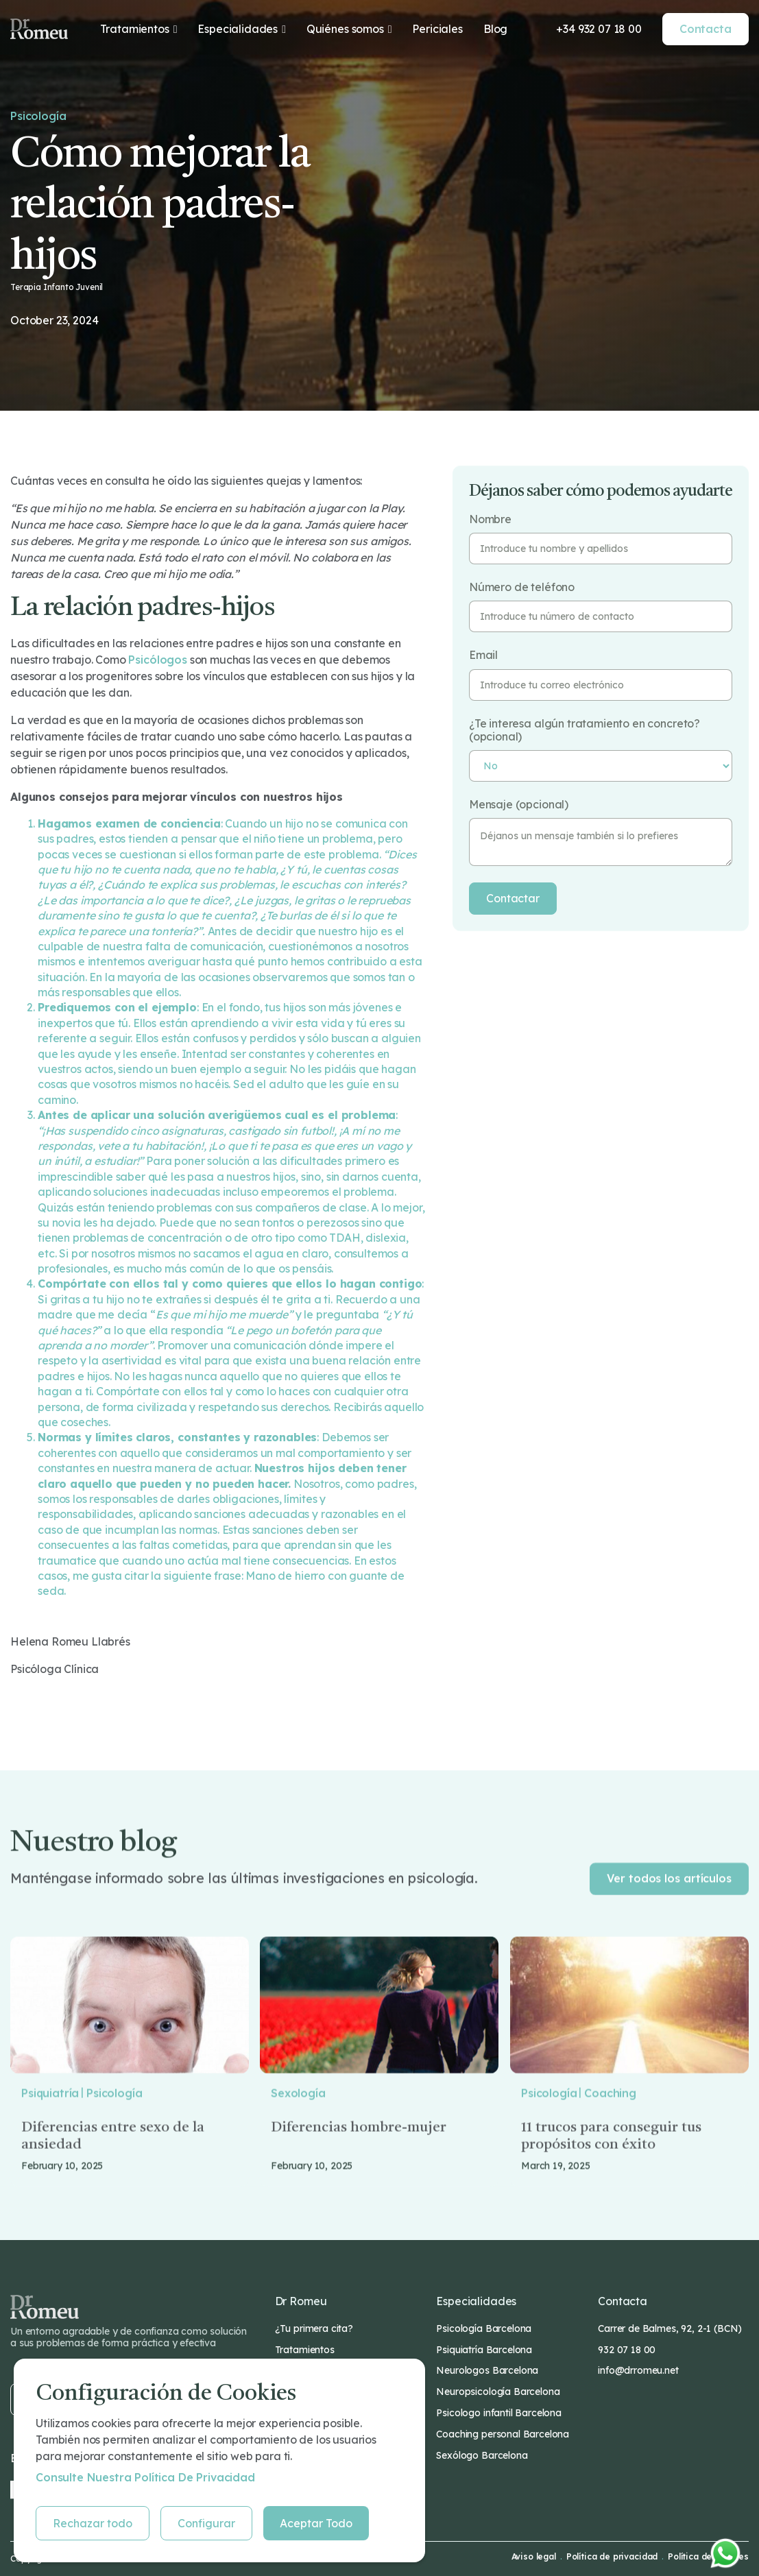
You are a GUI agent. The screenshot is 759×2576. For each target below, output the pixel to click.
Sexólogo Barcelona (481, 2455)
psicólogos (157, 659)
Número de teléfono (522, 587)
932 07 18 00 (626, 2350)
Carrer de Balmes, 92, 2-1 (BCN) (670, 2328)
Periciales (437, 29)
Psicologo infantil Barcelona (499, 2413)
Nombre (490, 519)
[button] (139, 29)
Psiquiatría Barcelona (484, 2350)
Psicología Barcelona (483, 2328)
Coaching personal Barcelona (502, 2434)
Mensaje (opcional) (518, 804)
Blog (495, 29)
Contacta (705, 29)
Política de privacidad (612, 2557)
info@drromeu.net (638, 2370)
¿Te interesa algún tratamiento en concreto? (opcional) (584, 730)
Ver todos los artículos (669, 1910)
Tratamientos (305, 2350)
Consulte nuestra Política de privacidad (145, 2477)
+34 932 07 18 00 (598, 29)
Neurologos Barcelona (487, 2370)
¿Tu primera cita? (314, 2328)
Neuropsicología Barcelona (497, 2391)
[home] (39, 29)
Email (483, 655)
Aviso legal (533, 2557)
